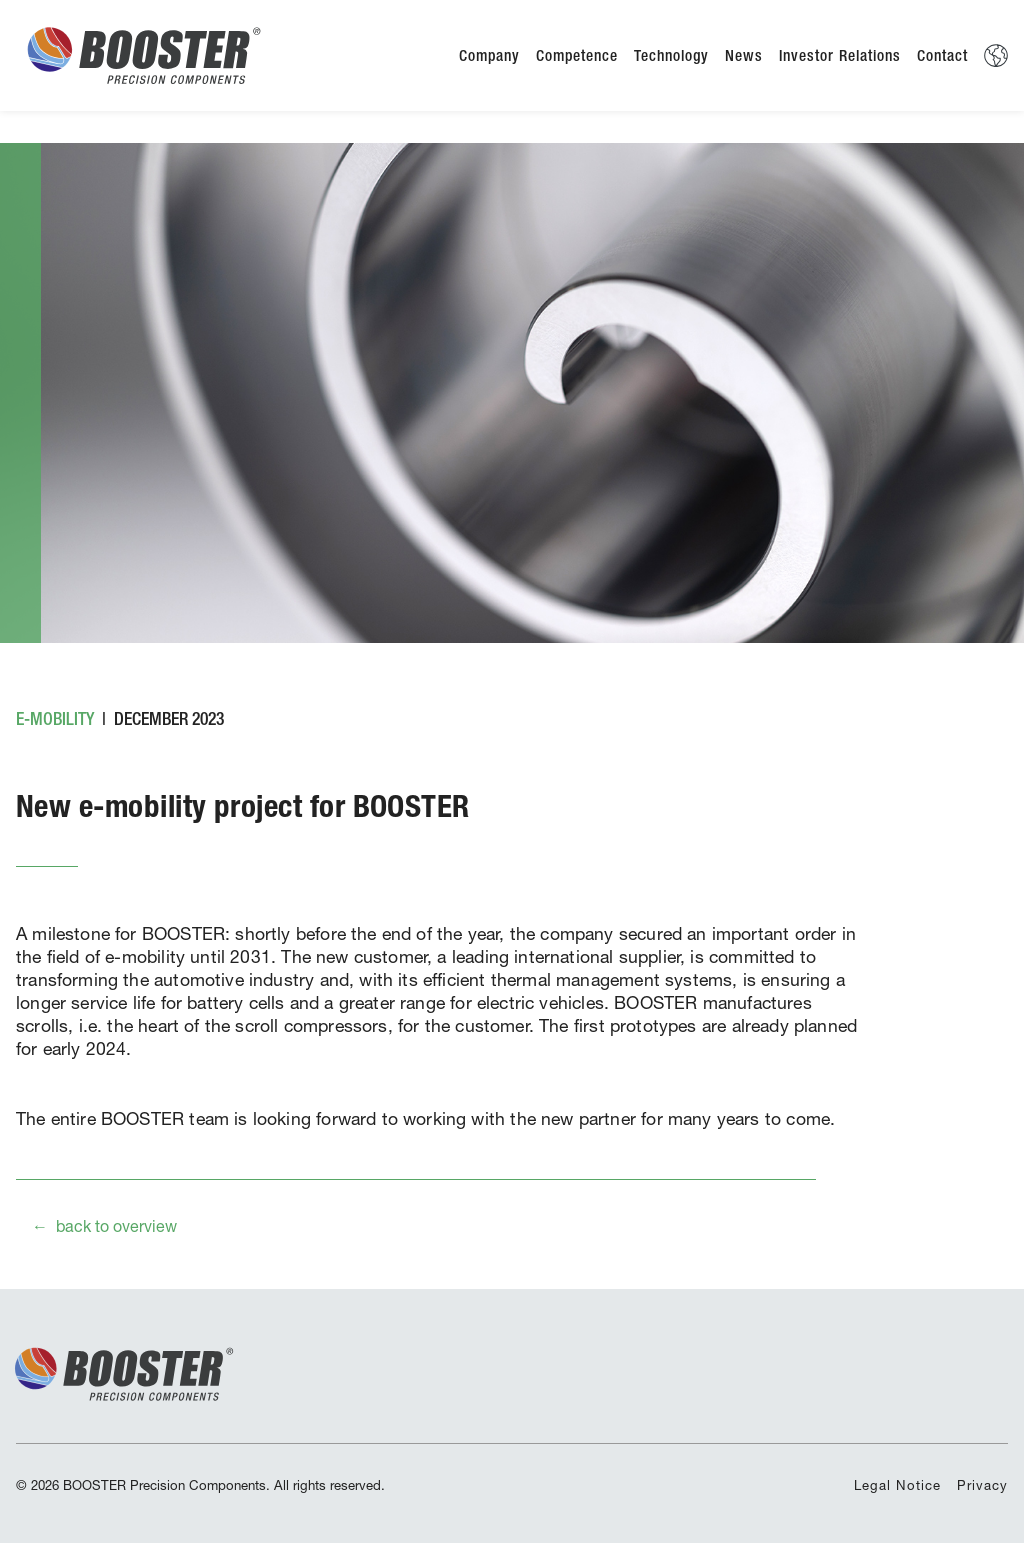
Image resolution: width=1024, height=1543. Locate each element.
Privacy (982, 1485)
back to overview (116, 1225)
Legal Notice (897, 1485)
